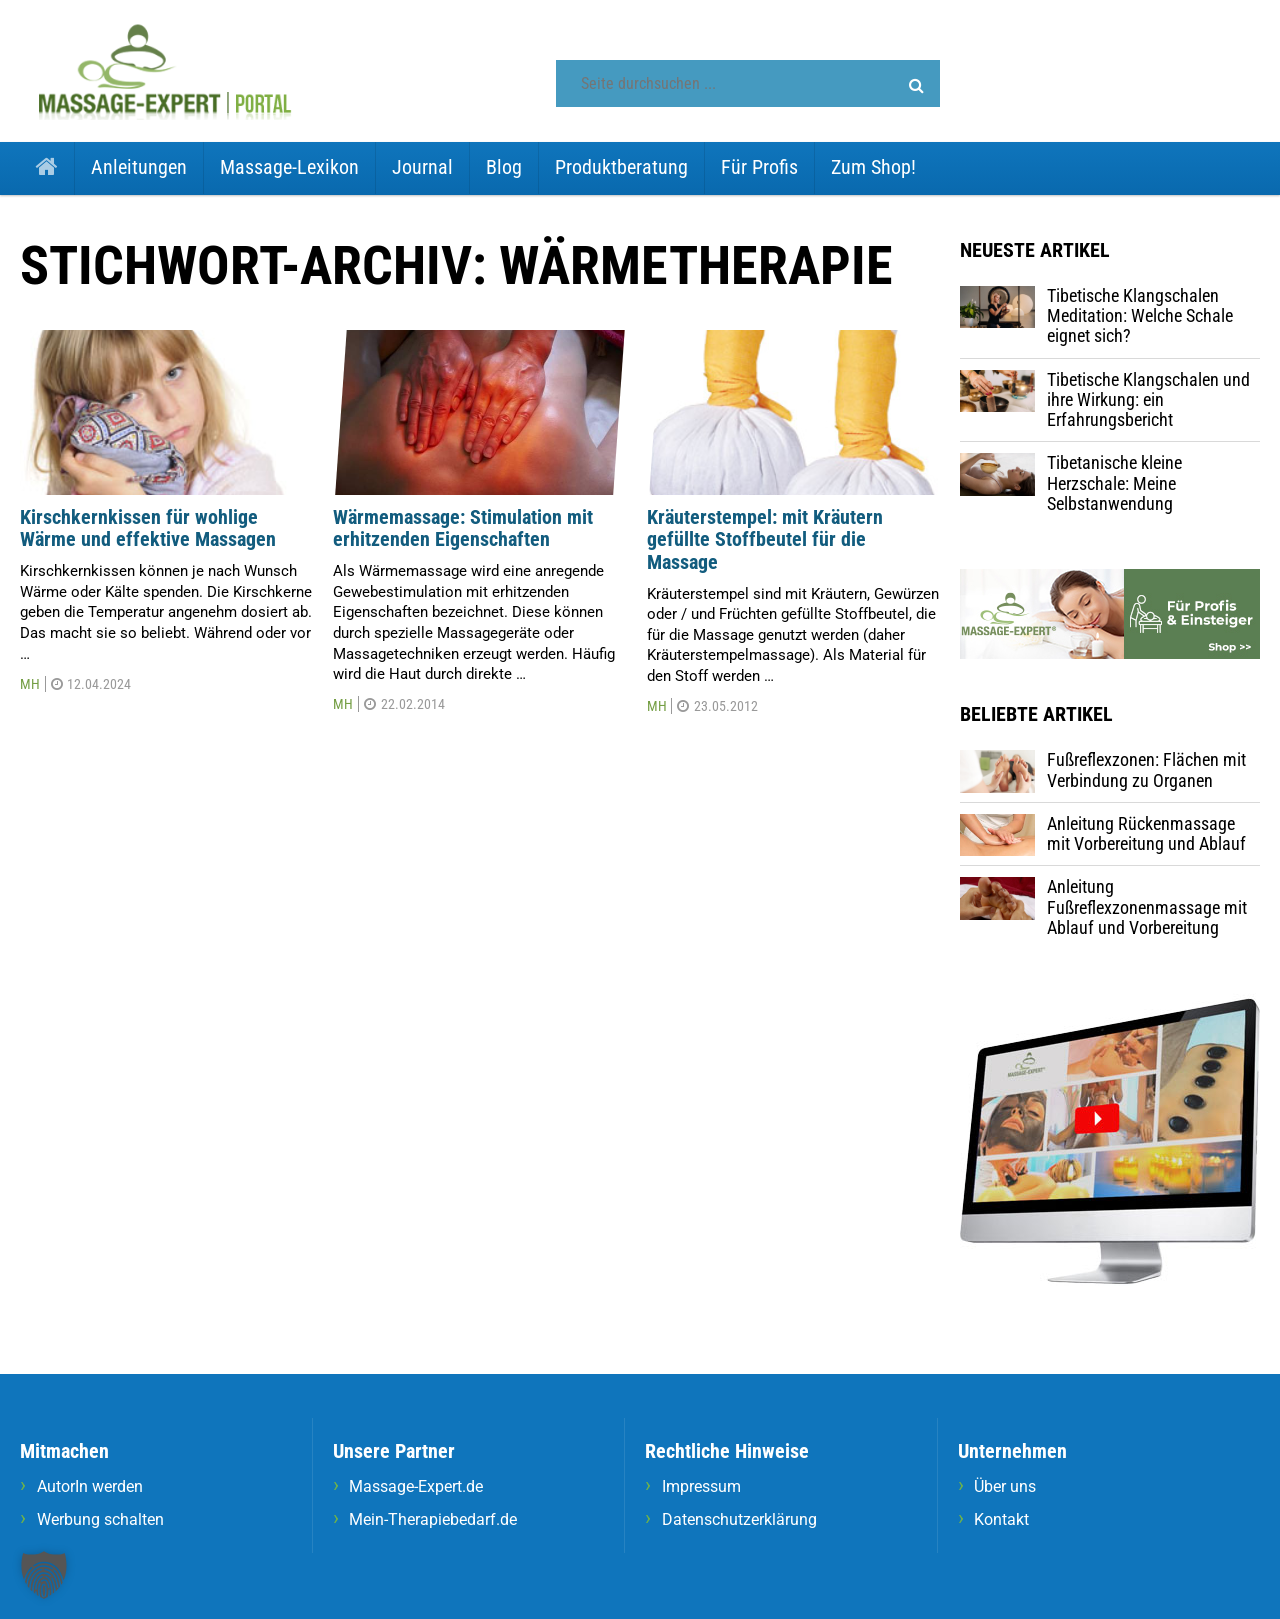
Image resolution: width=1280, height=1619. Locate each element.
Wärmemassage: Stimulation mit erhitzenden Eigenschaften (463, 528)
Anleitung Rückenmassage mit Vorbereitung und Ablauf (1146, 833)
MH (30, 684)
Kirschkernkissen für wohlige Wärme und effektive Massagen (148, 528)
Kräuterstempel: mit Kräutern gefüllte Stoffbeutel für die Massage (765, 539)
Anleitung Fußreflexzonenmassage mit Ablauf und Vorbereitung (1147, 907)
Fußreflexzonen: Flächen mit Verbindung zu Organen (1146, 769)
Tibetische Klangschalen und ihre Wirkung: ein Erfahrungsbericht (1148, 400)
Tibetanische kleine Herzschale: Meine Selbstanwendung (1114, 483)
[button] (916, 86)
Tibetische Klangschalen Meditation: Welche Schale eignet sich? (1140, 316)
